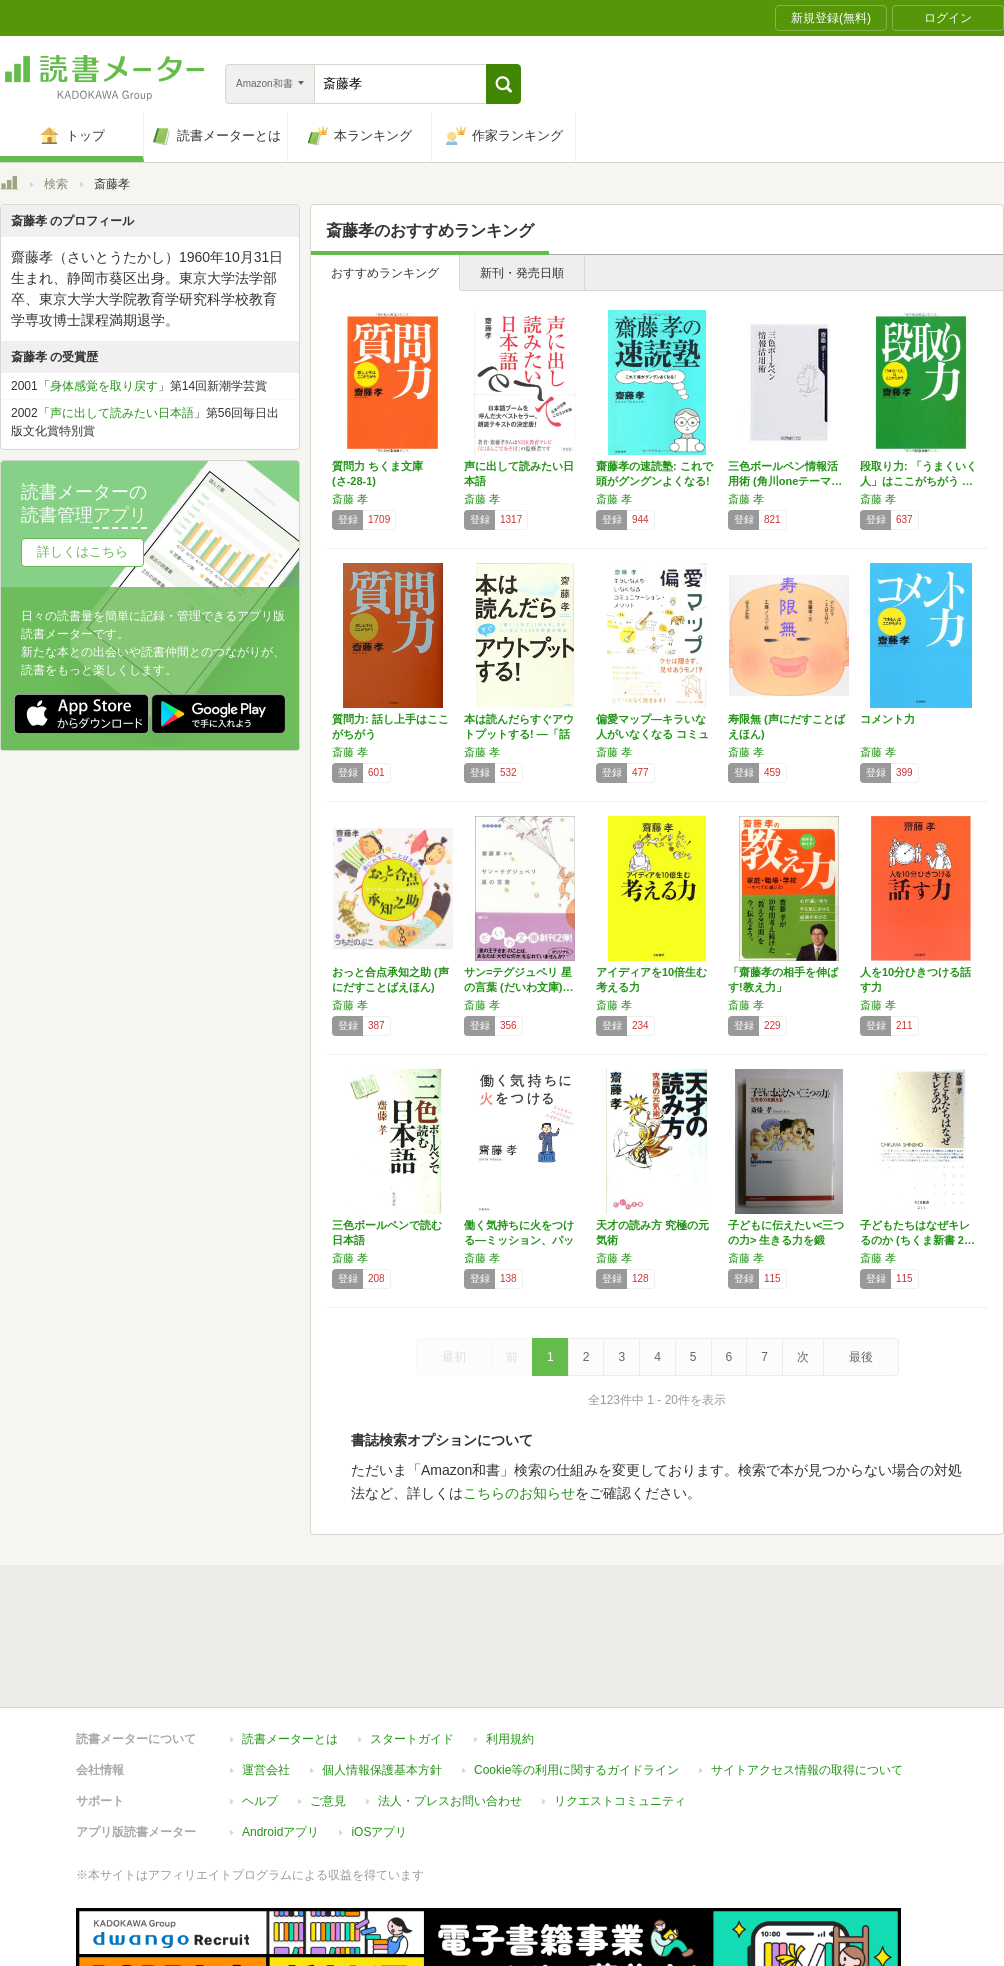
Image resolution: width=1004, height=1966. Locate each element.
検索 (56, 184)
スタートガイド (412, 1647)
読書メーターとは (290, 1647)
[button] (503, 84)
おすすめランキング (385, 273)
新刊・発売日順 (522, 273)
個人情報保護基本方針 (382, 1678)
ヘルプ (260, 1709)
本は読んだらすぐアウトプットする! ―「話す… (519, 734)
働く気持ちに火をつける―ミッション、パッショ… (519, 1240)
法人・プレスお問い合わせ (450, 1709)
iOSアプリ (379, 1740)
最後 (861, 1357)
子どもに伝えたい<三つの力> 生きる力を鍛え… (786, 1240)
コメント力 (887, 719)
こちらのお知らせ (519, 1493)
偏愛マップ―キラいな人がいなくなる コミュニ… (652, 734)
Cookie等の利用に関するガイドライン (576, 1678)
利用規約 (510, 1647)
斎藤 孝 (350, 499)
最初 (454, 1357)
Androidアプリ (280, 1740)
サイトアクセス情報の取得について (807, 1678)
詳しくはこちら (82, 551)
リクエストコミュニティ (620, 1709)
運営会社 (266, 1678)
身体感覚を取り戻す (104, 386)
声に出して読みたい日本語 (122, 413)
